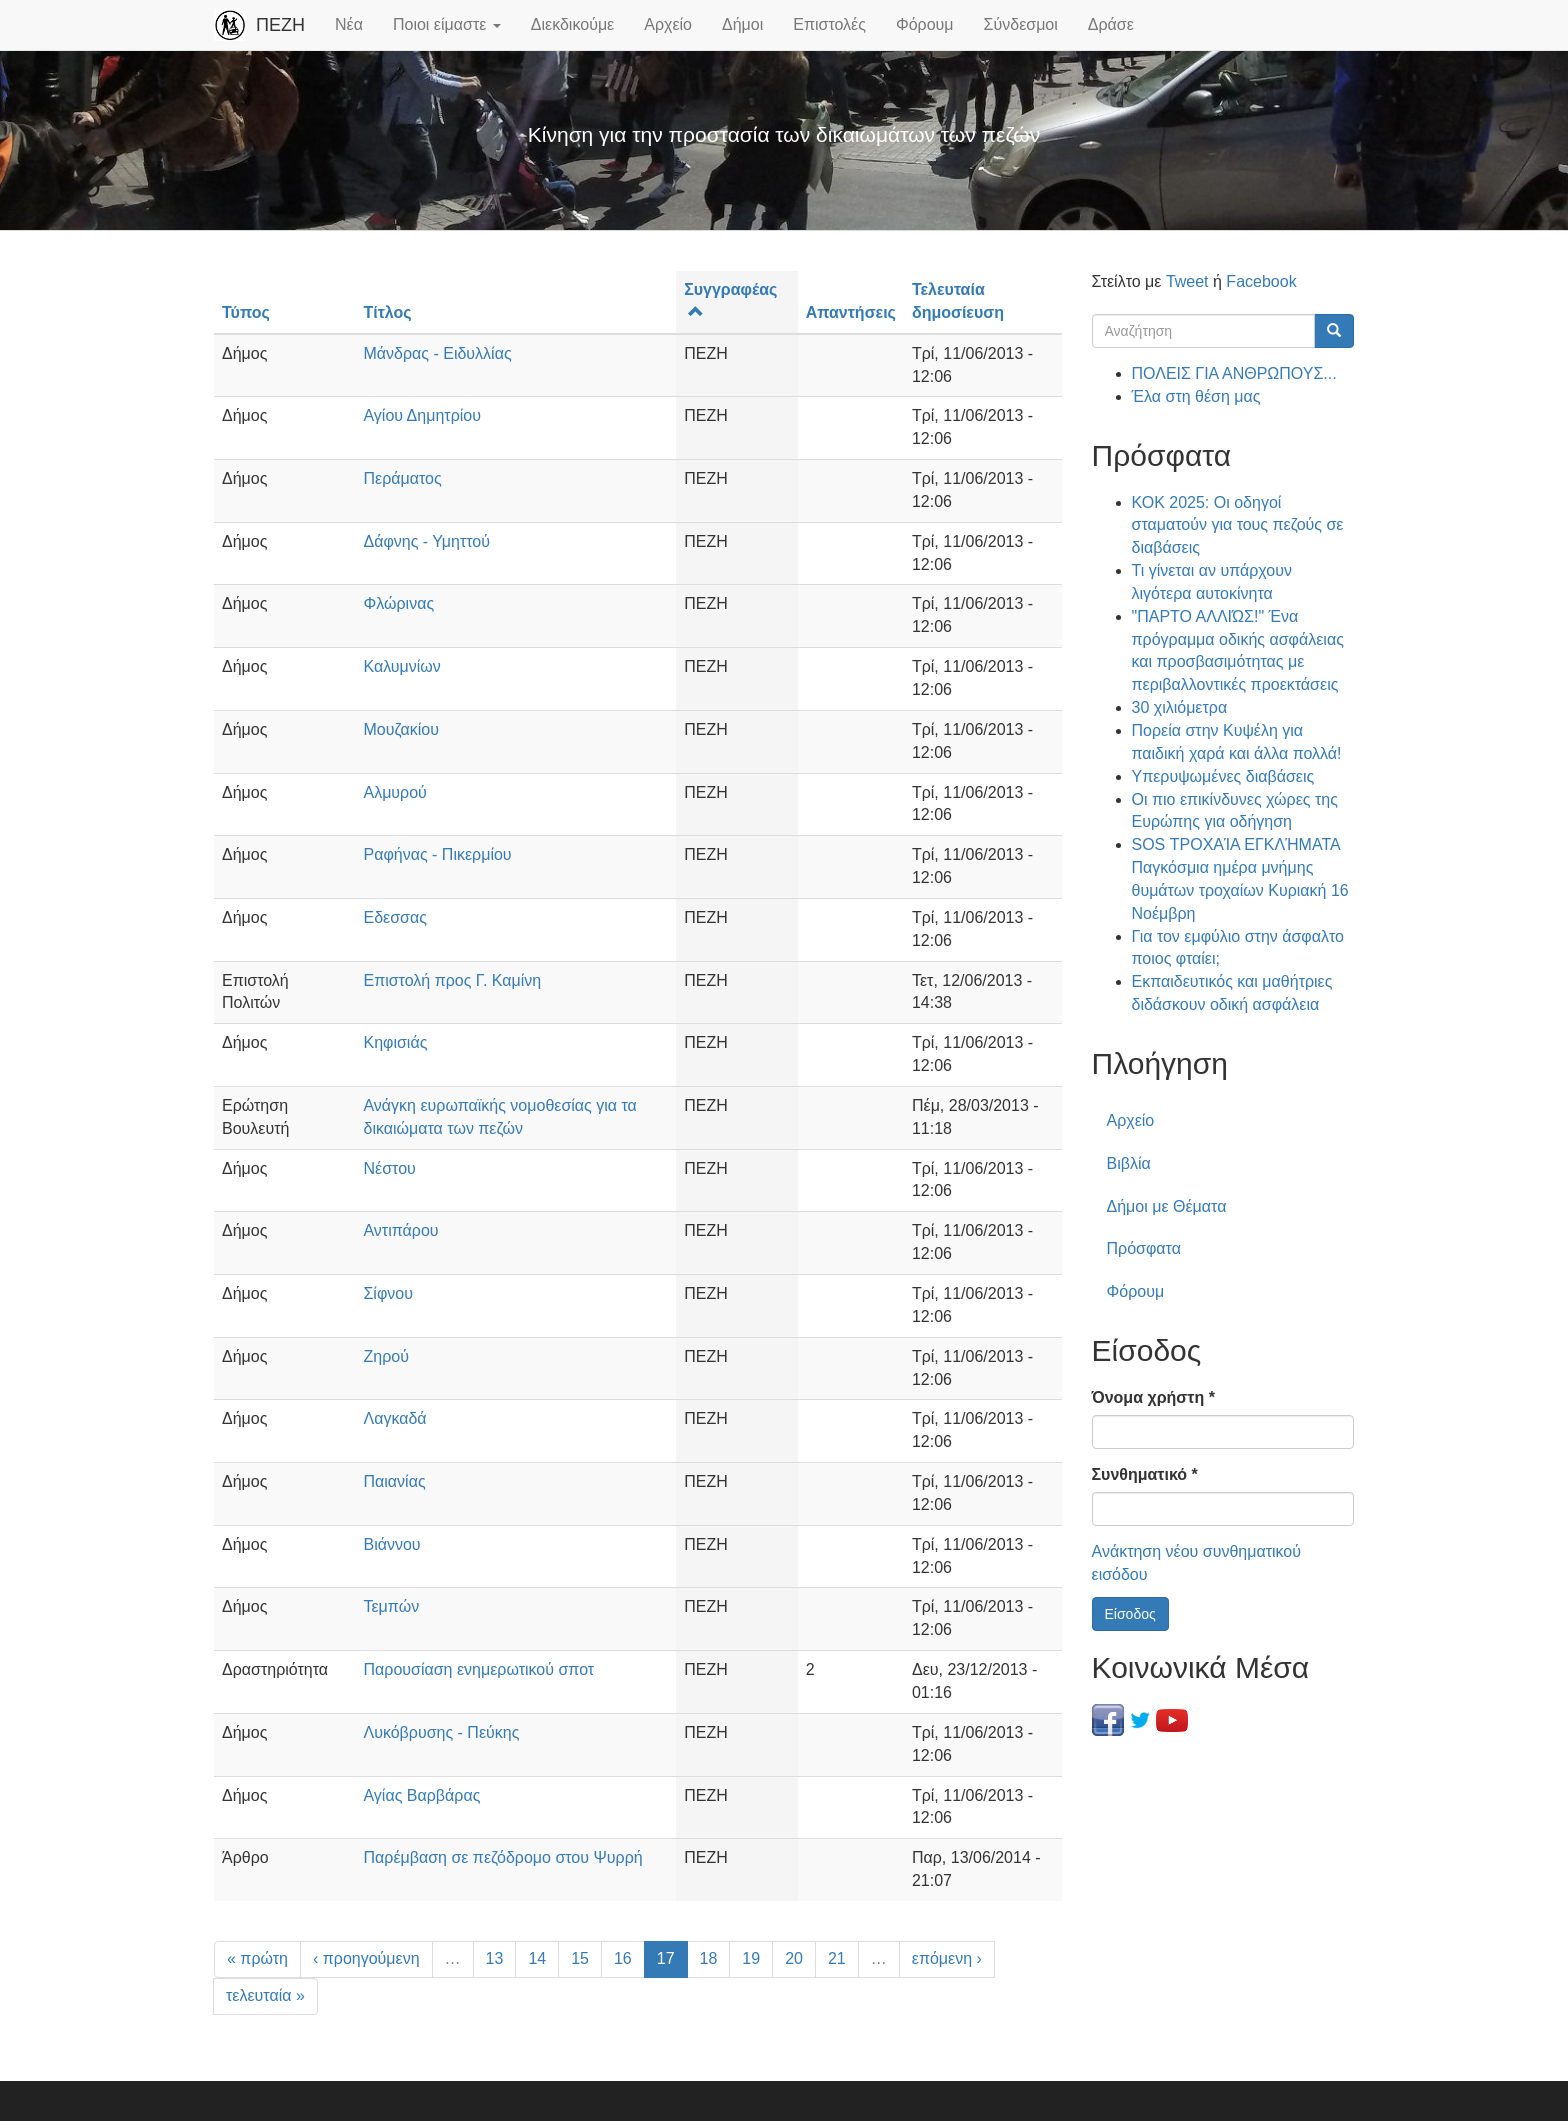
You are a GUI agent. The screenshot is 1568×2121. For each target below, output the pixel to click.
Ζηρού (385, 1356)
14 (537, 1958)
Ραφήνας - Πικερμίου (437, 854)
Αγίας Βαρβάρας (421, 1795)
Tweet (1187, 281)
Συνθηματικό (1145, 1474)
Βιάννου (391, 1544)
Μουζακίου (400, 729)
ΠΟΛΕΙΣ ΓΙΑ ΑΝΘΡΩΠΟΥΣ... (1234, 373)
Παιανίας (394, 1481)
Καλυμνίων (401, 666)
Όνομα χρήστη (1153, 1397)
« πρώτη (257, 1958)
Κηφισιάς (395, 1042)
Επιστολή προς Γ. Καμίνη (452, 980)
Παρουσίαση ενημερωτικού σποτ (478, 1669)
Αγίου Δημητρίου (421, 415)
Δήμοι (742, 24)
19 (751, 1958)
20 (794, 1958)
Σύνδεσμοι (1021, 24)
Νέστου (389, 1168)
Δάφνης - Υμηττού (426, 541)
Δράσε (1111, 24)
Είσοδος (1130, 1614)
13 (495, 1958)
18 (709, 1958)
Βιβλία (1129, 1163)
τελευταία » (265, 1995)
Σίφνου (387, 1293)
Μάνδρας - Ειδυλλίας (437, 353)
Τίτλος (387, 312)
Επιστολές (829, 24)
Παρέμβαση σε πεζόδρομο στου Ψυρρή (502, 1857)
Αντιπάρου (400, 1230)
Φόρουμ (925, 24)
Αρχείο (668, 24)
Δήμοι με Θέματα (1167, 1206)
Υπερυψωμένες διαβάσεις (1223, 776)
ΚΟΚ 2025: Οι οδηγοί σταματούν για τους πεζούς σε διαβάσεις (1238, 525)
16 (623, 1958)
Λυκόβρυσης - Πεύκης (441, 1732)
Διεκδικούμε (572, 24)
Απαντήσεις (851, 312)
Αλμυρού (394, 792)
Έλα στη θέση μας (1196, 396)
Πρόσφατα (1144, 1248)
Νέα (349, 24)
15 (580, 1958)
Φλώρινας (398, 603)
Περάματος (402, 478)
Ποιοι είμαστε (447, 24)
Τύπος (246, 312)
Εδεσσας (394, 917)
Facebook (1261, 281)
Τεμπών (391, 1606)
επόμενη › (947, 1958)
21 (837, 1958)
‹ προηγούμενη (366, 1958)
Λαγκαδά (394, 1418)
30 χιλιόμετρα (1180, 707)
